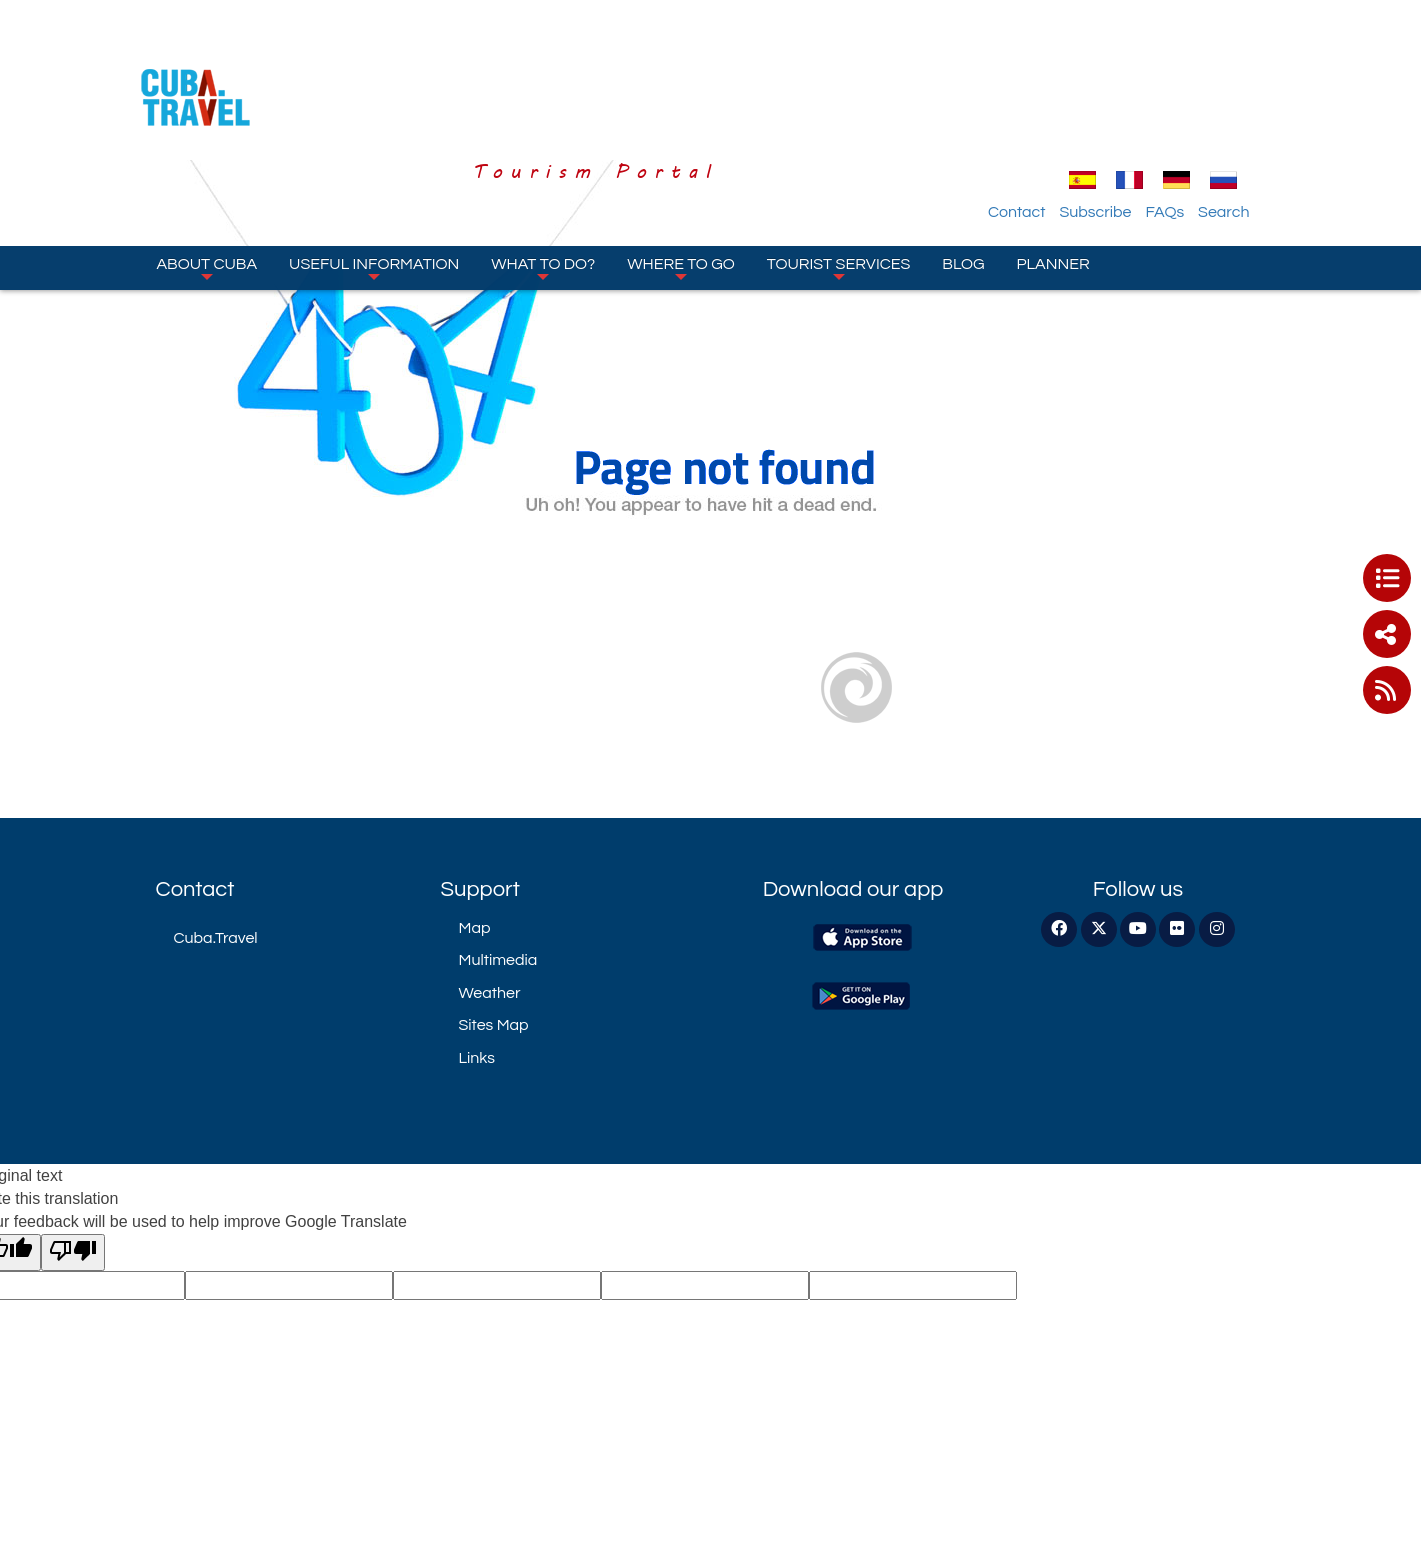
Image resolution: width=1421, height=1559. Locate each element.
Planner (1053, 155)
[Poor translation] (73, 1252)
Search (1266, 103)
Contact (1059, 103)
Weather (490, 993)
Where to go (681, 159)
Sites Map (494, 1025)
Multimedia (498, 960)
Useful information (374, 159)
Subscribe (1139, 103)
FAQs (1208, 103)
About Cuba (207, 159)
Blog (963, 155)
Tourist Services (838, 159)
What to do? (543, 159)
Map (475, 928)
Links (477, 1058)
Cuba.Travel (216, 938)
